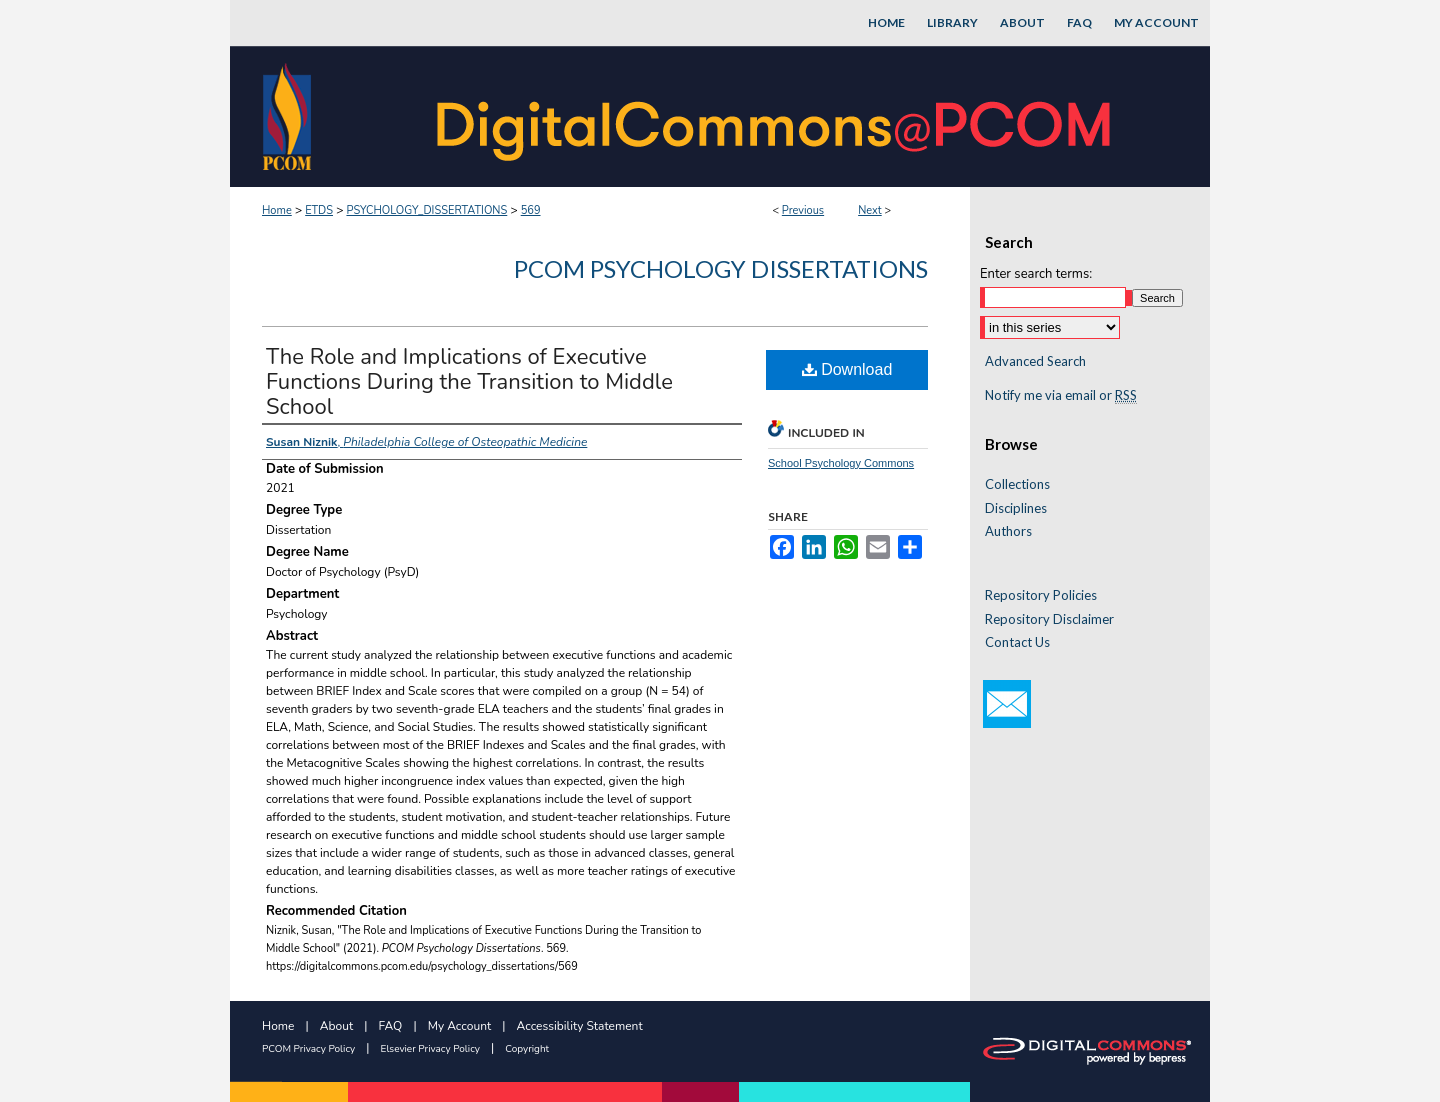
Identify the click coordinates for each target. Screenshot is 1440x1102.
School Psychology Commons (841, 463)
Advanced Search (1035, 361)
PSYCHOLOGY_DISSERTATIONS (426, 210)
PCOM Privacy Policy (308, 1049)
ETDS (319, 210)
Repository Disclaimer (1049, 619)
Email (1007, 704)
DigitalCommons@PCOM (776, 116)
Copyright (527, 1049)
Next (870, 210)
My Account (460, 1026)
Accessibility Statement (580, 1026)
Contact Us (1017, 642)
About (336, 1026)
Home (277, 210)
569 (531, 210)
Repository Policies (1041, 595)
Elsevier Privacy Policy (430, 1049)
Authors (1008, 531)
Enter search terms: (1036, 274)
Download (847, 369)
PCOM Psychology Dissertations (721, 268)
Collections (1017, 484)
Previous (803, 210)
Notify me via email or (1061, 396)
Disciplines (1016, 508)
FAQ (391, 1026)
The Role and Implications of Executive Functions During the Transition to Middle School (469, 382)
